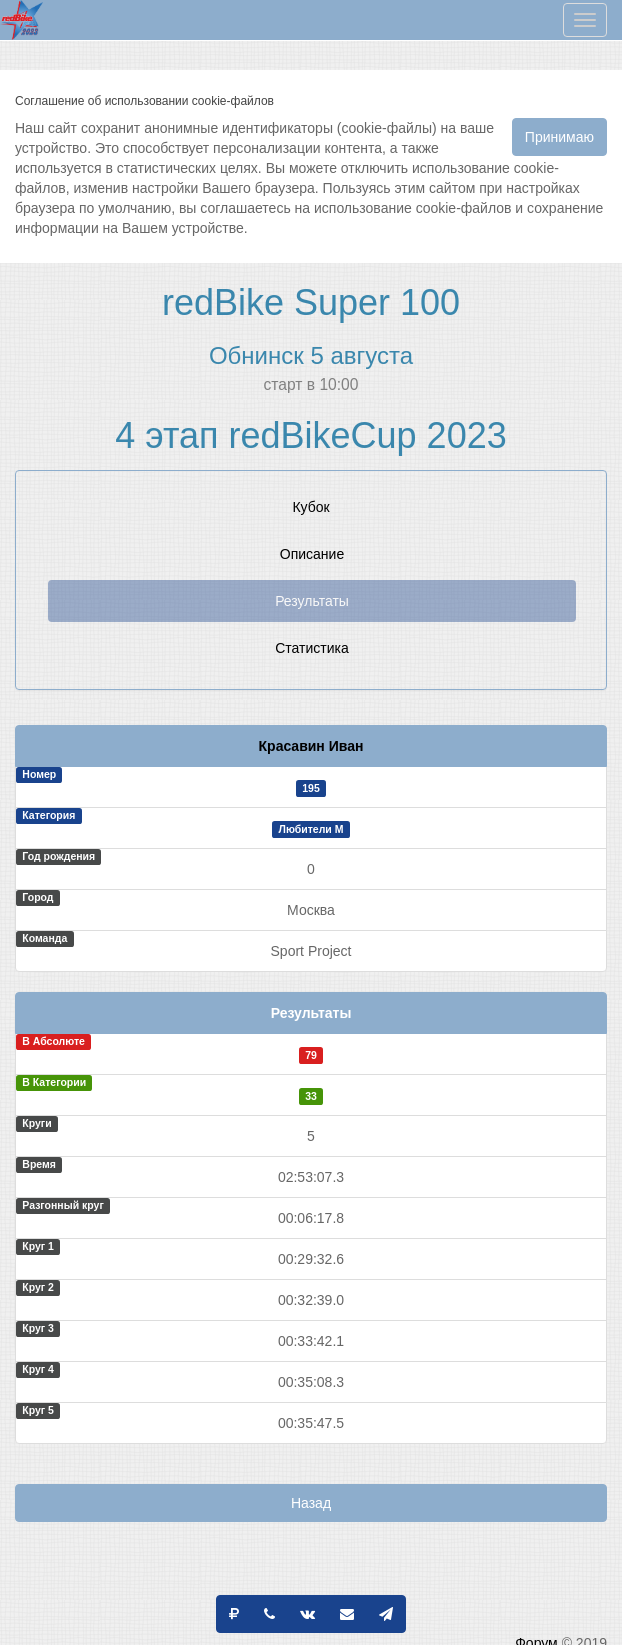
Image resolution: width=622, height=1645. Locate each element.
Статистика (312, 648)
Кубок (310, 507)
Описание (312, 554)
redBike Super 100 (311, 302)
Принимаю (559, 137)
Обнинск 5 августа (311, 355)
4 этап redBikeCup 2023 (310, 435)
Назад (311, 1503)
